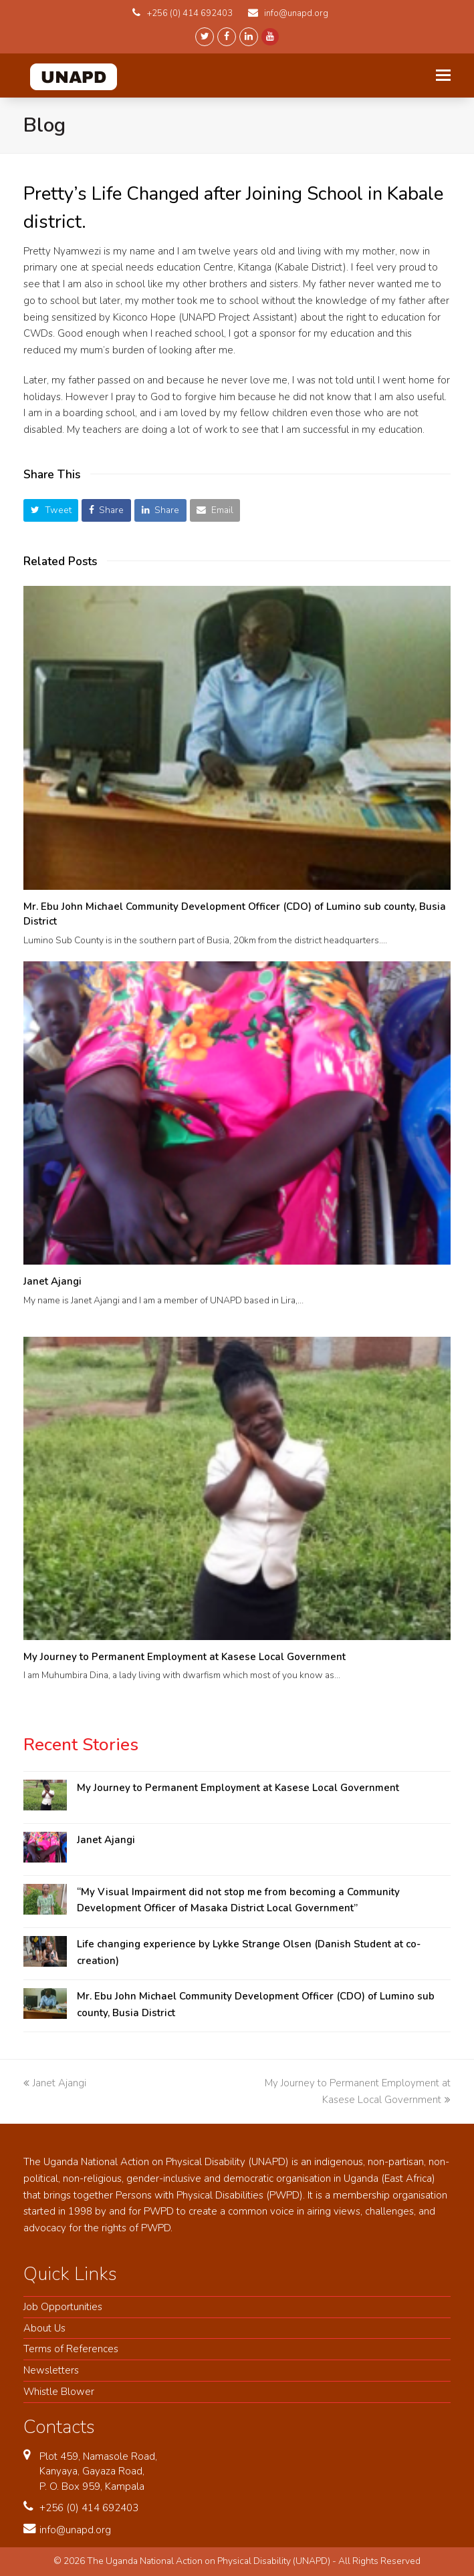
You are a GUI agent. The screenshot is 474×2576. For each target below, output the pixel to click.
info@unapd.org (75, 2530)
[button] (50, 510)
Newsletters (51, 2370)
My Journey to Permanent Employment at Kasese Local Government (184, 1656)
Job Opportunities (62, 2306)
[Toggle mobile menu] (443, 75)
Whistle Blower (58, 2391)
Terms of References (70, 2349)
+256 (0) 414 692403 (88, 2508)
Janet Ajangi (52, 1281)
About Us (44, 2328)
